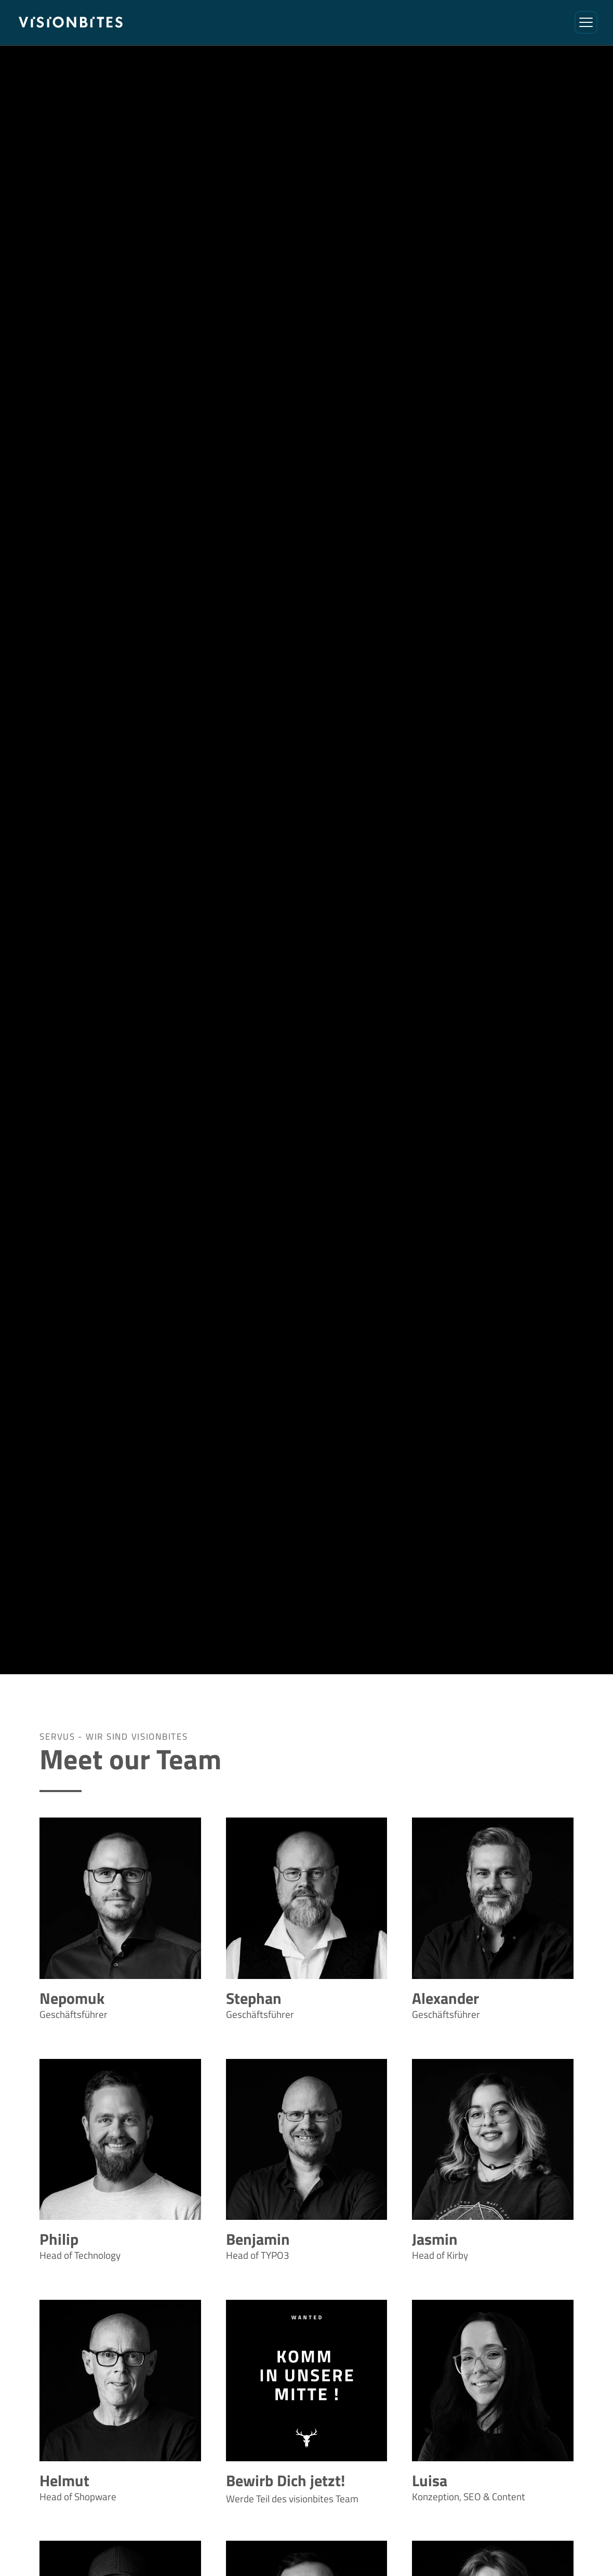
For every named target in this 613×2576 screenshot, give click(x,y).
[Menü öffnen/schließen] (586, 22)
